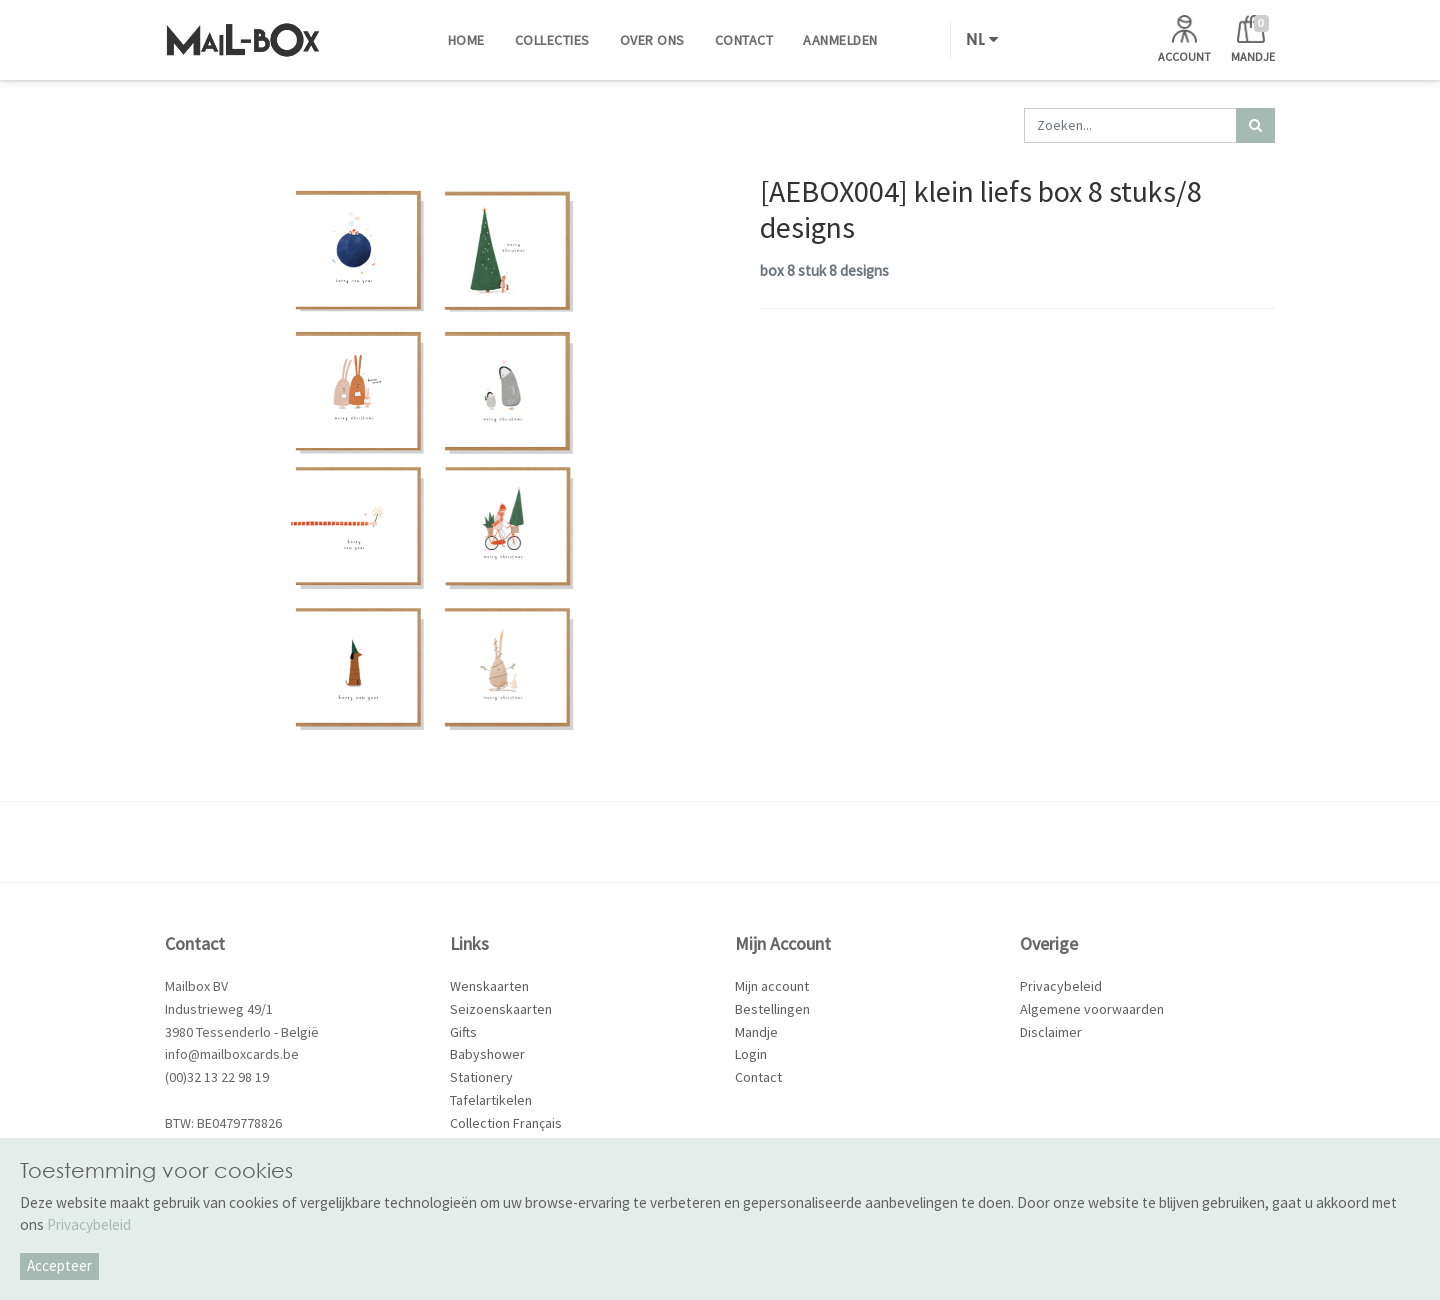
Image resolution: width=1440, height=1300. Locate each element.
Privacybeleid (1061, 986)
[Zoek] (1255, 125)
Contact (758, 1077)
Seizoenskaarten (501, 1009)
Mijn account (772, 986)
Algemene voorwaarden (1092, 1009)
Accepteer (59, 1265)
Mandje (756, 1032)
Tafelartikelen (491, 1100)
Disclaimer (1051, 1032)
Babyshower (487, 1054)
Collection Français (506, 1123)
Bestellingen (772, 1009)
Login (751, 1054)
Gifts (463, 1032)
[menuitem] (466, 40)
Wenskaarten (489, 986)
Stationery (481, 1077)
